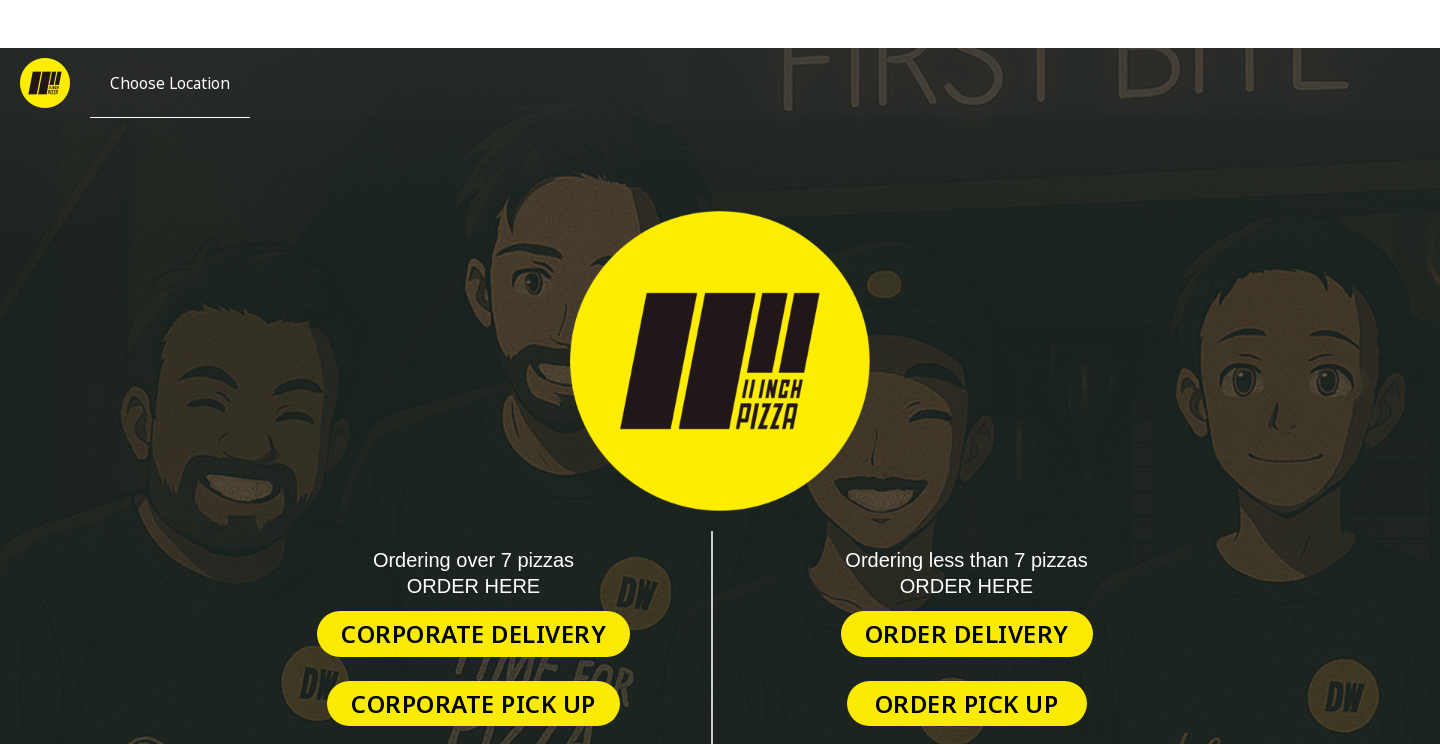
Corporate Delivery (473, 633)
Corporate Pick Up (473, 703)
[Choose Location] (170, 83)
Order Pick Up (967, 703)
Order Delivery (967, 633)
